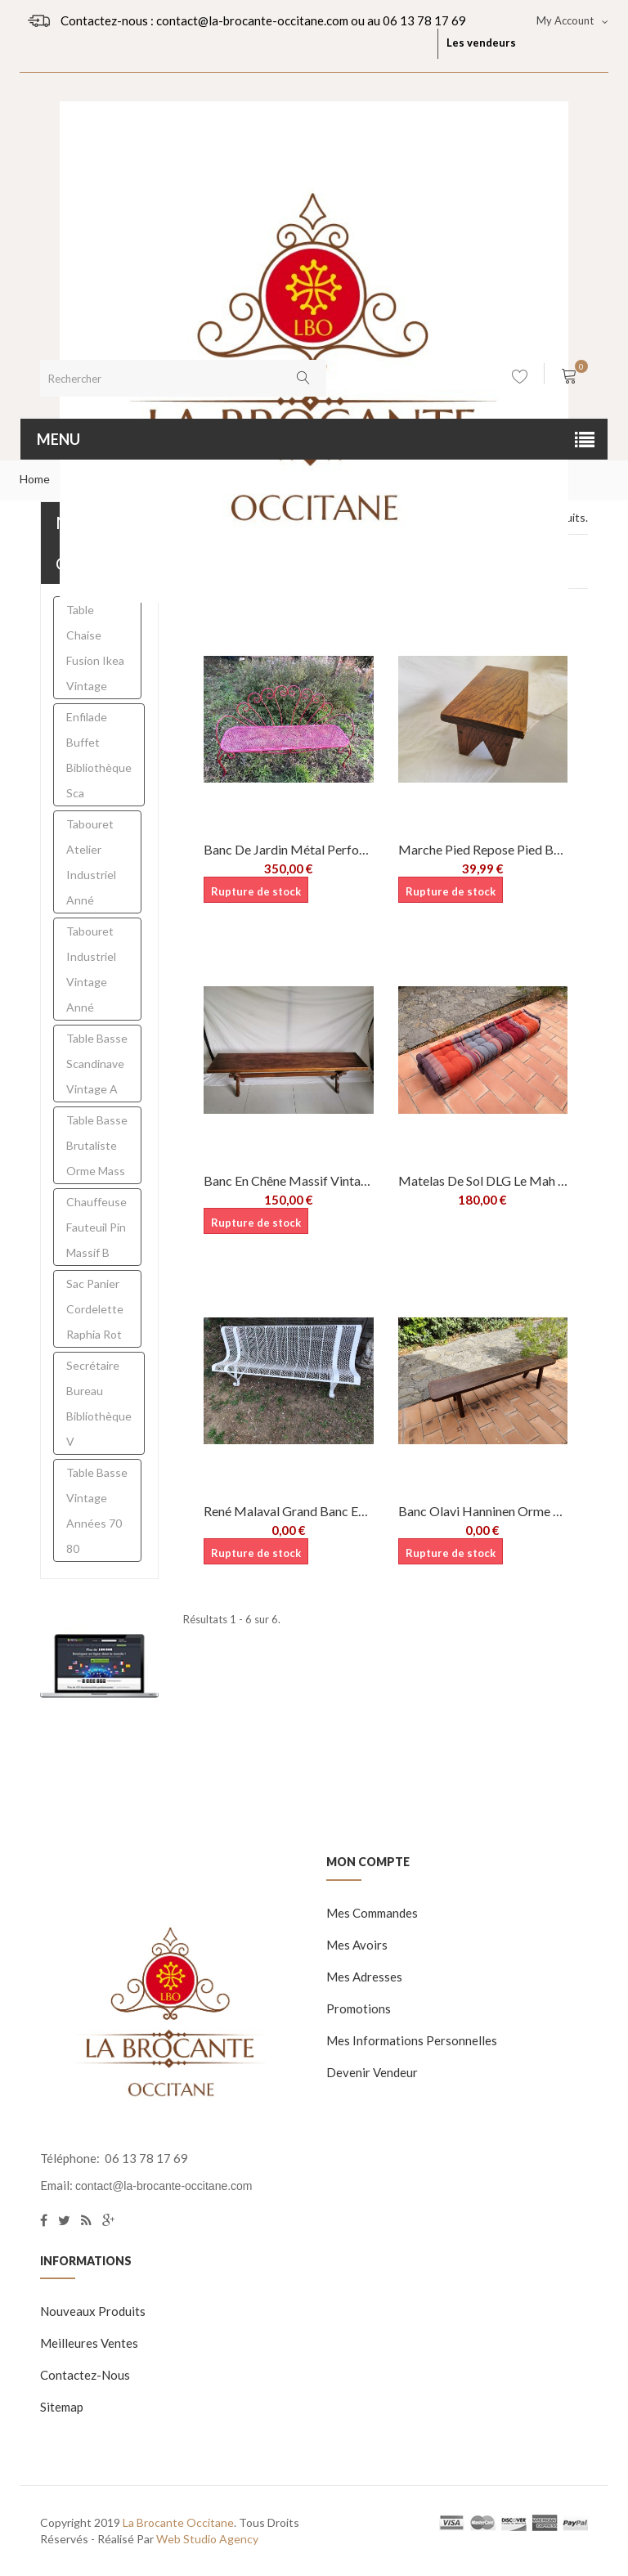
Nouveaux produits (93, 2311)
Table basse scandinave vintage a (97, 1063)
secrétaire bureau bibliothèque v (99, 1403)
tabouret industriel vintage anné (91, 969)
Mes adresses (364, 1976)
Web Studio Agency (207, 2539)
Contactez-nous (85, 2374)
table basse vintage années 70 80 (97, 1510)
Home (35, 479)
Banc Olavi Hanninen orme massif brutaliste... (483, 1511)
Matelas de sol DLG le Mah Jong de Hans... (483, 1180)
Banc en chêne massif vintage (289, 1180)
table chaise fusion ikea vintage (95, 648)
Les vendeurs (481, 42)
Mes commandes (372, 1912)
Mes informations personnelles (411, 2040)
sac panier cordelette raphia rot (94, 1309)
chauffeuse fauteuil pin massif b (96, 1227)
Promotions (358, 2008)
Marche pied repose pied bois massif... (483, 849)
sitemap (61, 2406)
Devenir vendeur (372, 2072)
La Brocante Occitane (178, 2522)
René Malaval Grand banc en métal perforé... (289, 1511)
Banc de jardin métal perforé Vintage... (289, 849)
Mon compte (368, 1862)
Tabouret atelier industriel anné (91, 862)
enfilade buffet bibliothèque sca (99, 755)
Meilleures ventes (89, 2343)
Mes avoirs (357, 1944)
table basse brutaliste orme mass (97, 1145)
